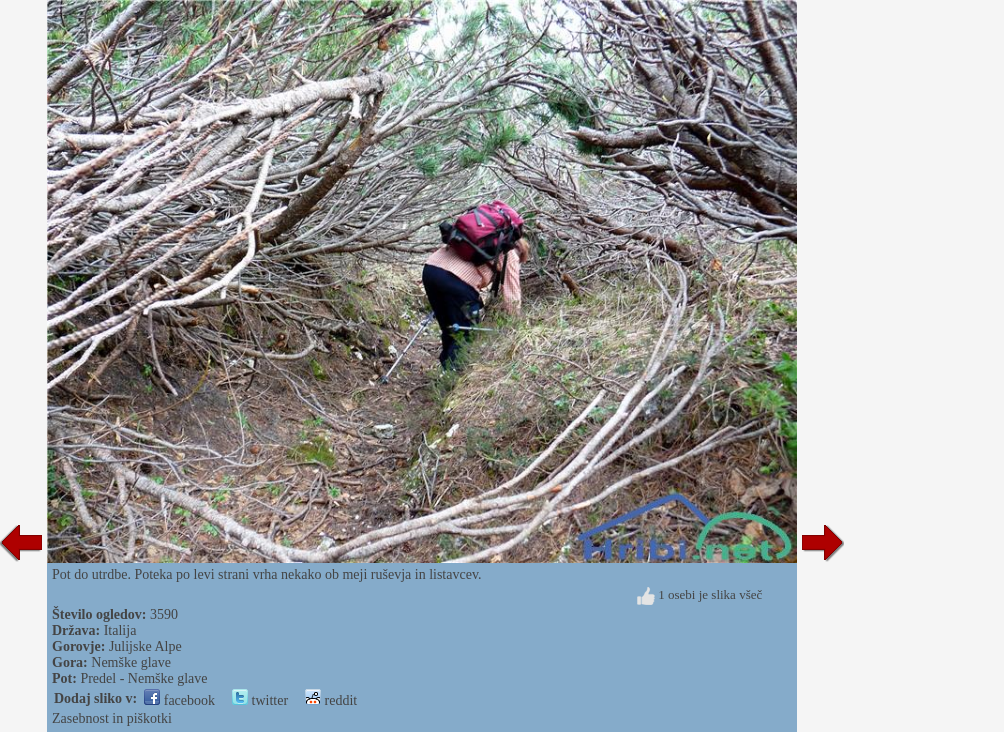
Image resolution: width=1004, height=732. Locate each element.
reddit (331, 700)
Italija (120, 630)
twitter (260, 700)
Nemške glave (131, 662)
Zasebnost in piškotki (112, 718)
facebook (179, 700)
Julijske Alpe (145, 646)
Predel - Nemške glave (143, 678)
